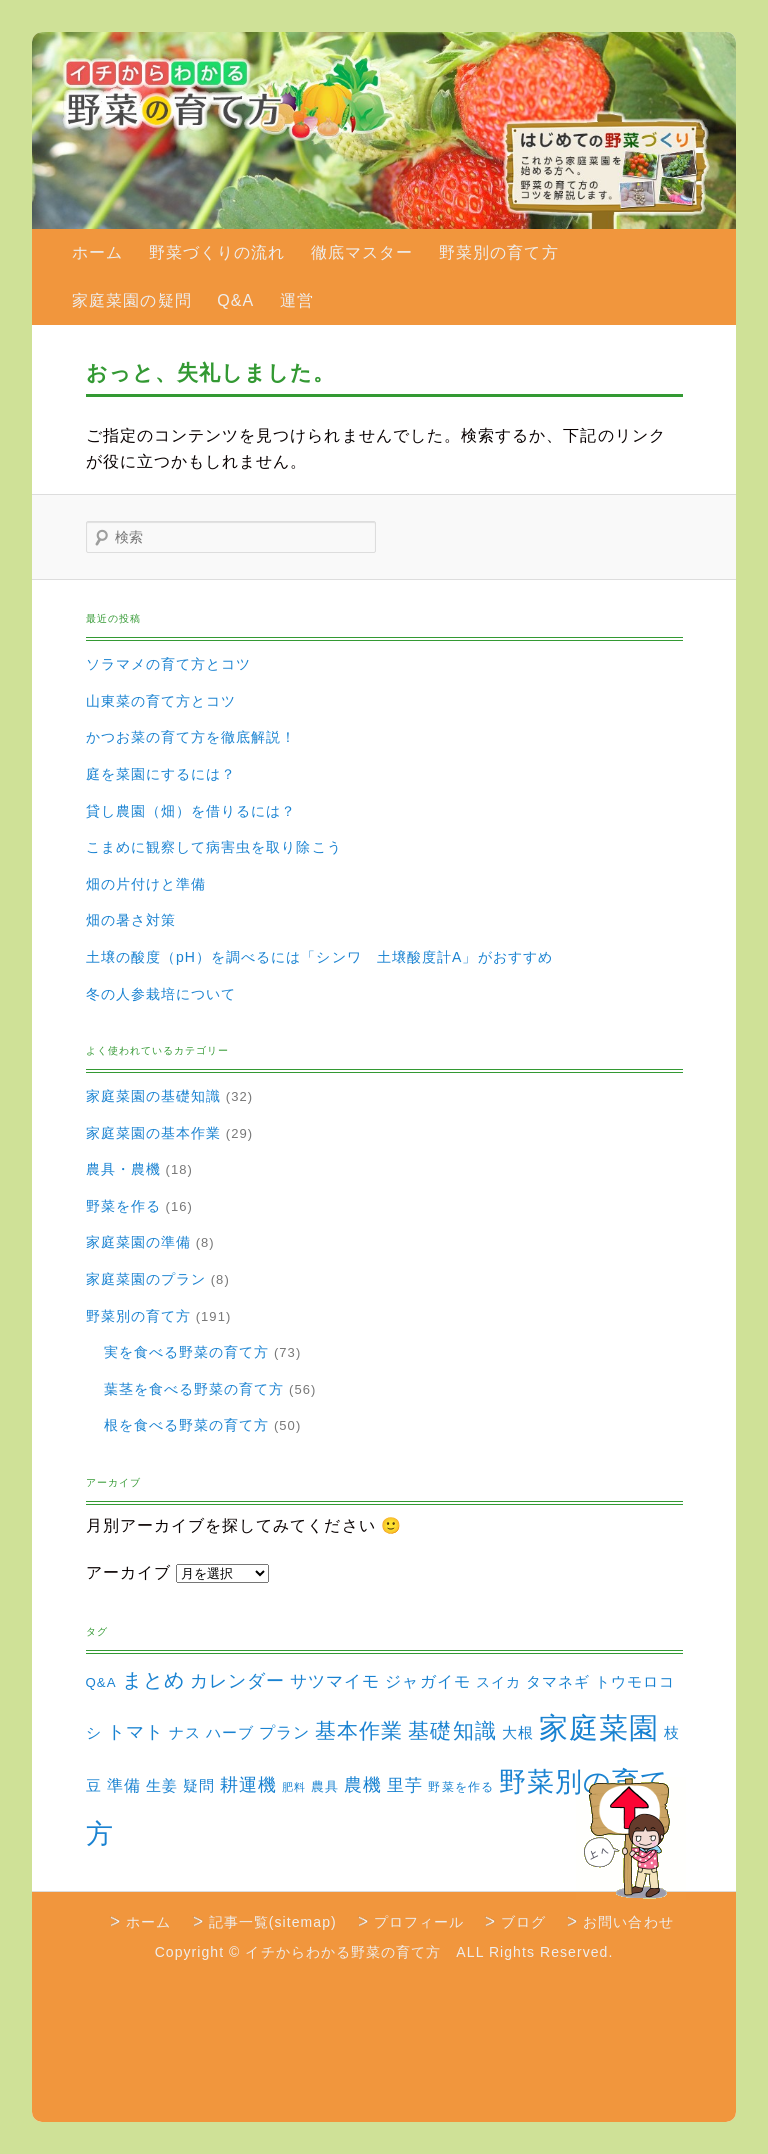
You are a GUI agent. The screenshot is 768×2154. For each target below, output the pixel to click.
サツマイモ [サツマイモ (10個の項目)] (335, 1681)
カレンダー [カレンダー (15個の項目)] (237, 1680)
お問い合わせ (628, 1922)
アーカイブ (128, 1572)
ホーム (97, 252)
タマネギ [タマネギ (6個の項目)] (558, 1681)
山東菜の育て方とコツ (161, 701)
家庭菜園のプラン (146, 1279)
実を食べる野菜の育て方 (187, 1352)
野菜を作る (123, 1206)
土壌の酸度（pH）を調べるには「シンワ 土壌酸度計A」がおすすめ (319, 957)
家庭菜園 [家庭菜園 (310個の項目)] (599, 1727)
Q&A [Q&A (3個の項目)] (101, 1682)
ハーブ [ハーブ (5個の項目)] (230, 1733)
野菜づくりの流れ (217, 252)
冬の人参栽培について (161, 994)
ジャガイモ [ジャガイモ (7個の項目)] (427, 1681)
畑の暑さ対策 (131, 920)
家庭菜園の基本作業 (154, 1133)
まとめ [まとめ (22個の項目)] (153, 1680)
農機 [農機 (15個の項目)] (363, 1784)
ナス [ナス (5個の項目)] (185, 1733)
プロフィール (419, 1922)
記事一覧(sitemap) (273, 1922)
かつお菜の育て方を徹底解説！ (191, 737)
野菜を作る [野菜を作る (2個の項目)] (460, 1787)
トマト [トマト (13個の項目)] (135, 1732)
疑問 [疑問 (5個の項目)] (199, 1786)
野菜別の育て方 (498, 252)
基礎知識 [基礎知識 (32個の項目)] (452, 1730)
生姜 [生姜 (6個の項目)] (162, 1785)
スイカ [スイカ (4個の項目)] (498, 1682)
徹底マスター (362, 252)
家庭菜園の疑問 (131, 300)
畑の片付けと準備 (146, 884)
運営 (297, 300)
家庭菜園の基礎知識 (154, 1096)
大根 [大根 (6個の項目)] (518, 1732)
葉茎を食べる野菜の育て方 (194, 1389)
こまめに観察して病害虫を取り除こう (214, 847)
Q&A (235, 300)
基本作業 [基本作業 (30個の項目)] (359, 1730)
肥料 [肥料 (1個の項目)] (294, 1787)
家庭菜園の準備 (138, 1242)
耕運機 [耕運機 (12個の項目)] (248, 1785)
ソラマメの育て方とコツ (169, 664)
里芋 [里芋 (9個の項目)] (405, 1785)
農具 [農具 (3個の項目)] (325, 1786)
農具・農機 (123, 1169)
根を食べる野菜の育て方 (187, 1425)
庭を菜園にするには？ (161, 774)
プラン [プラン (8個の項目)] (284, 1732)
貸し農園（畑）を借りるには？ (191, 811)
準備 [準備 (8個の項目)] (124, 1785)
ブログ (523, 1922)
